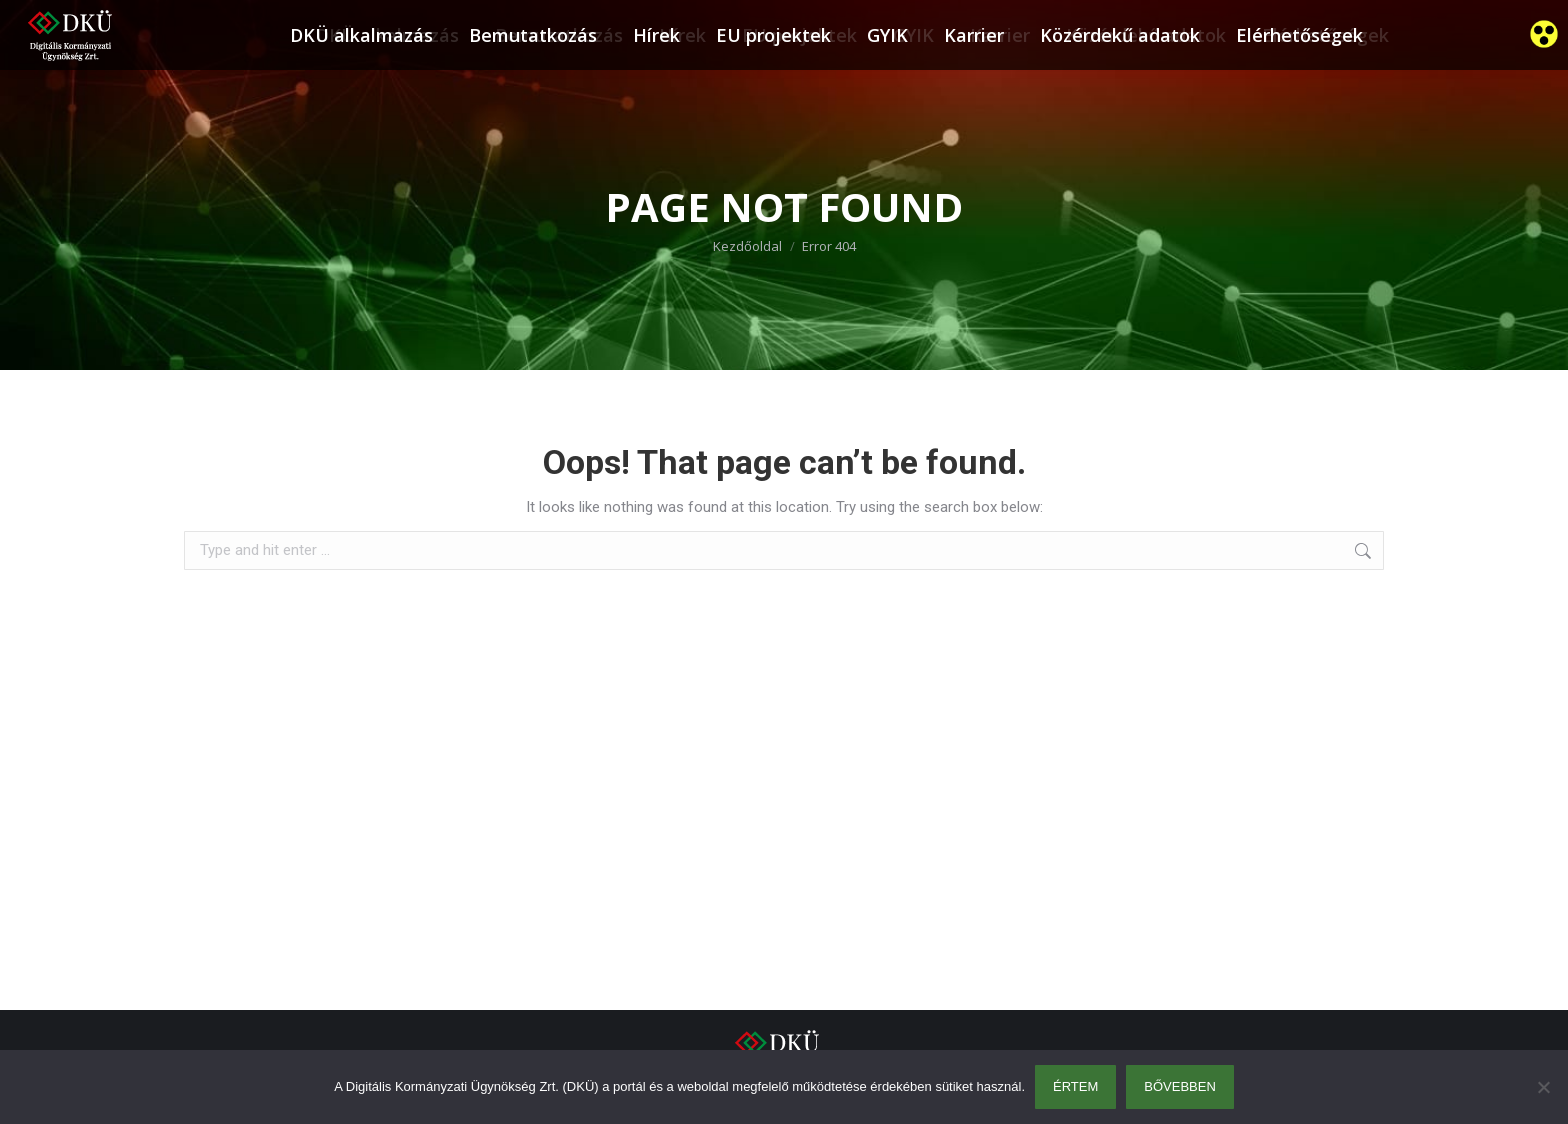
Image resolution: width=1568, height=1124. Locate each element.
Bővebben (1180, 1086)
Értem (1075, 1086)
